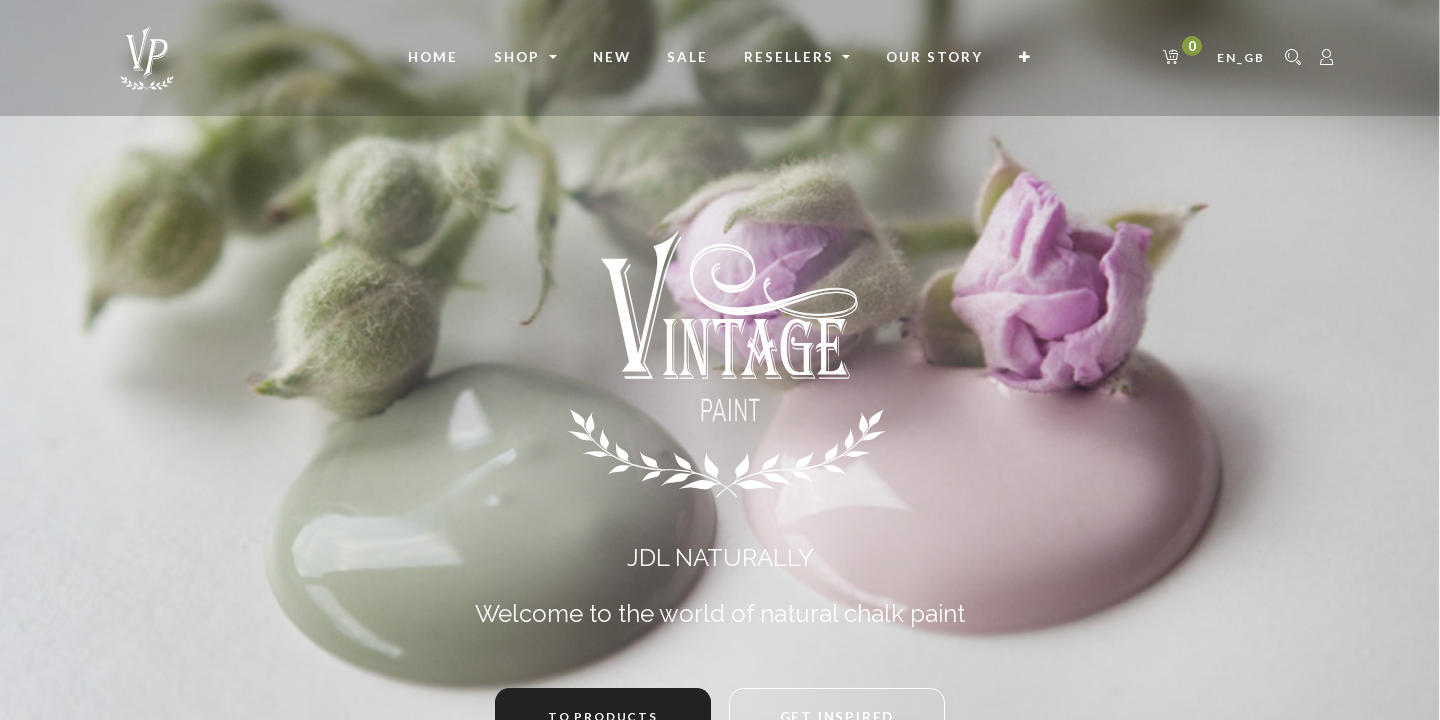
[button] (1025, 58)
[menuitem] (433, 58)
